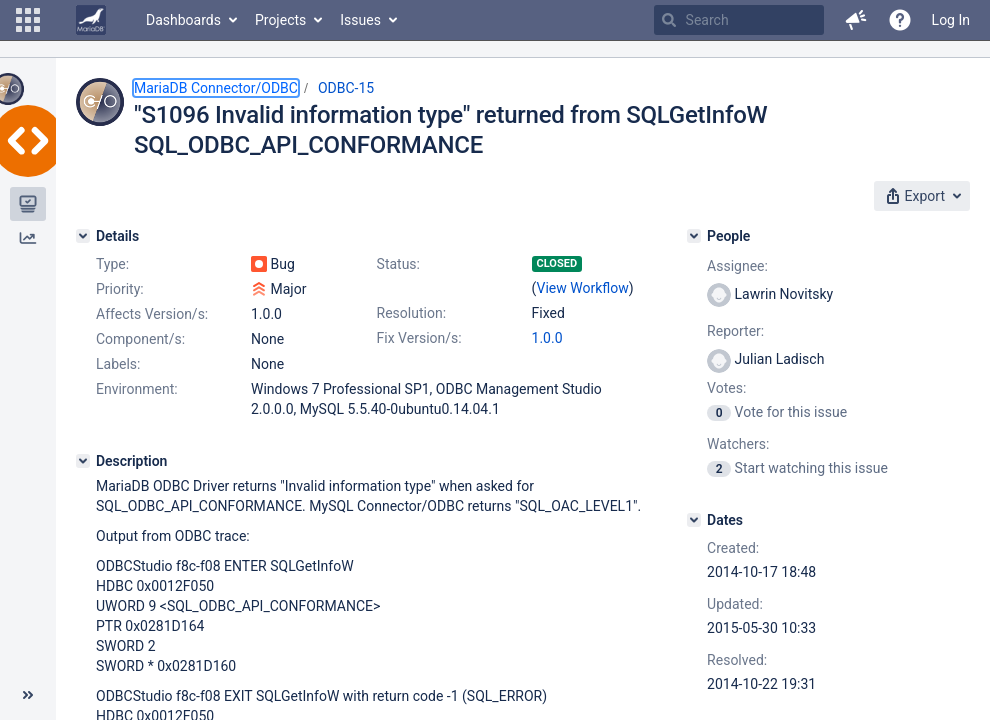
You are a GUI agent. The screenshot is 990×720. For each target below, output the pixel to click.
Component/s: (140, 339)
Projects (280, 20)
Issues (360, 20)
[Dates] (694, 520)
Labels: (118, 364)
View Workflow (583, 288)
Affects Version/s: (152, 314)
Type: (112, 264)
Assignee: (737, 266)
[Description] (83, 461)
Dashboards (183, 20)
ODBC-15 (346, 88)
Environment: (137, 389)
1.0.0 (547, 338)
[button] (28, 20)
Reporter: (735, 331)
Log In (951, 20)
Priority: (120, 289)
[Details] (83, 236)
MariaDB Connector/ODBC (216, 88)
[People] (694, 236)
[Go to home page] (91, 20)
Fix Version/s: (419, 338)
